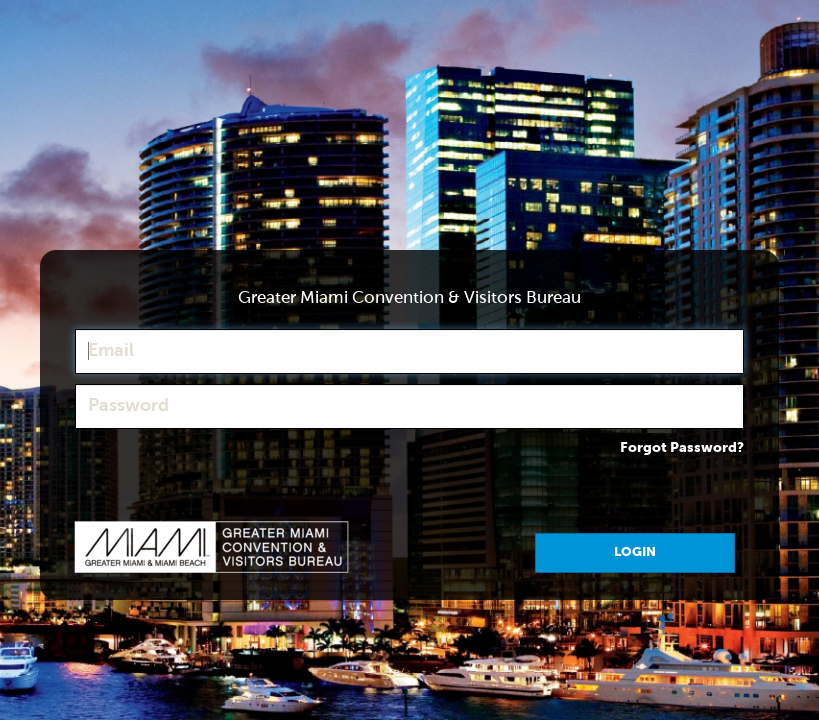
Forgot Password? (682, 448)
